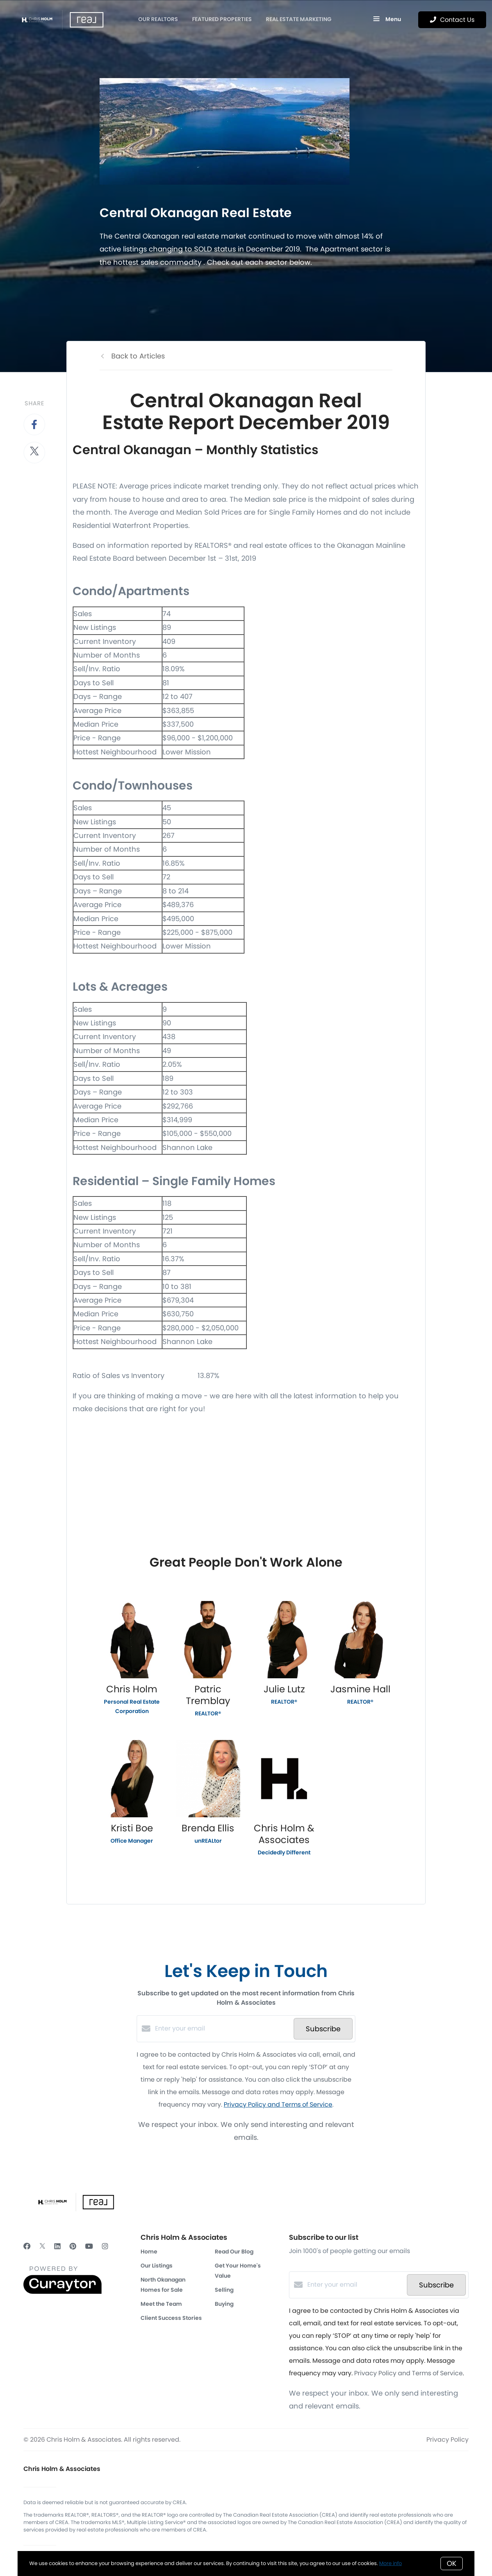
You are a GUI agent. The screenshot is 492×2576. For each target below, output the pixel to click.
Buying (224, 2304)
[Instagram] (105, 2246)
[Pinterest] (73, 2246)
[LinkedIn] (57, 2246)
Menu (387, 19)
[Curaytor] (62, 2291)
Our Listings (157, 2265)
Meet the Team (161, 2304)
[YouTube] (89, 2246)
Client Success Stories (171, 2318)
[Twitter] (42, 2246)
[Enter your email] (222, 2028)
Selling (224, 2290)
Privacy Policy (447, 2439)
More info (390, 2563)
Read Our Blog (234, 2251)
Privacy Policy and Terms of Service (278, 2104)
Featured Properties (222, 19)
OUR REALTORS (158, 19)
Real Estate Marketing (299, 19)
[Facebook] (26, 2246)
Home (149, 2251)
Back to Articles (138, 356)
